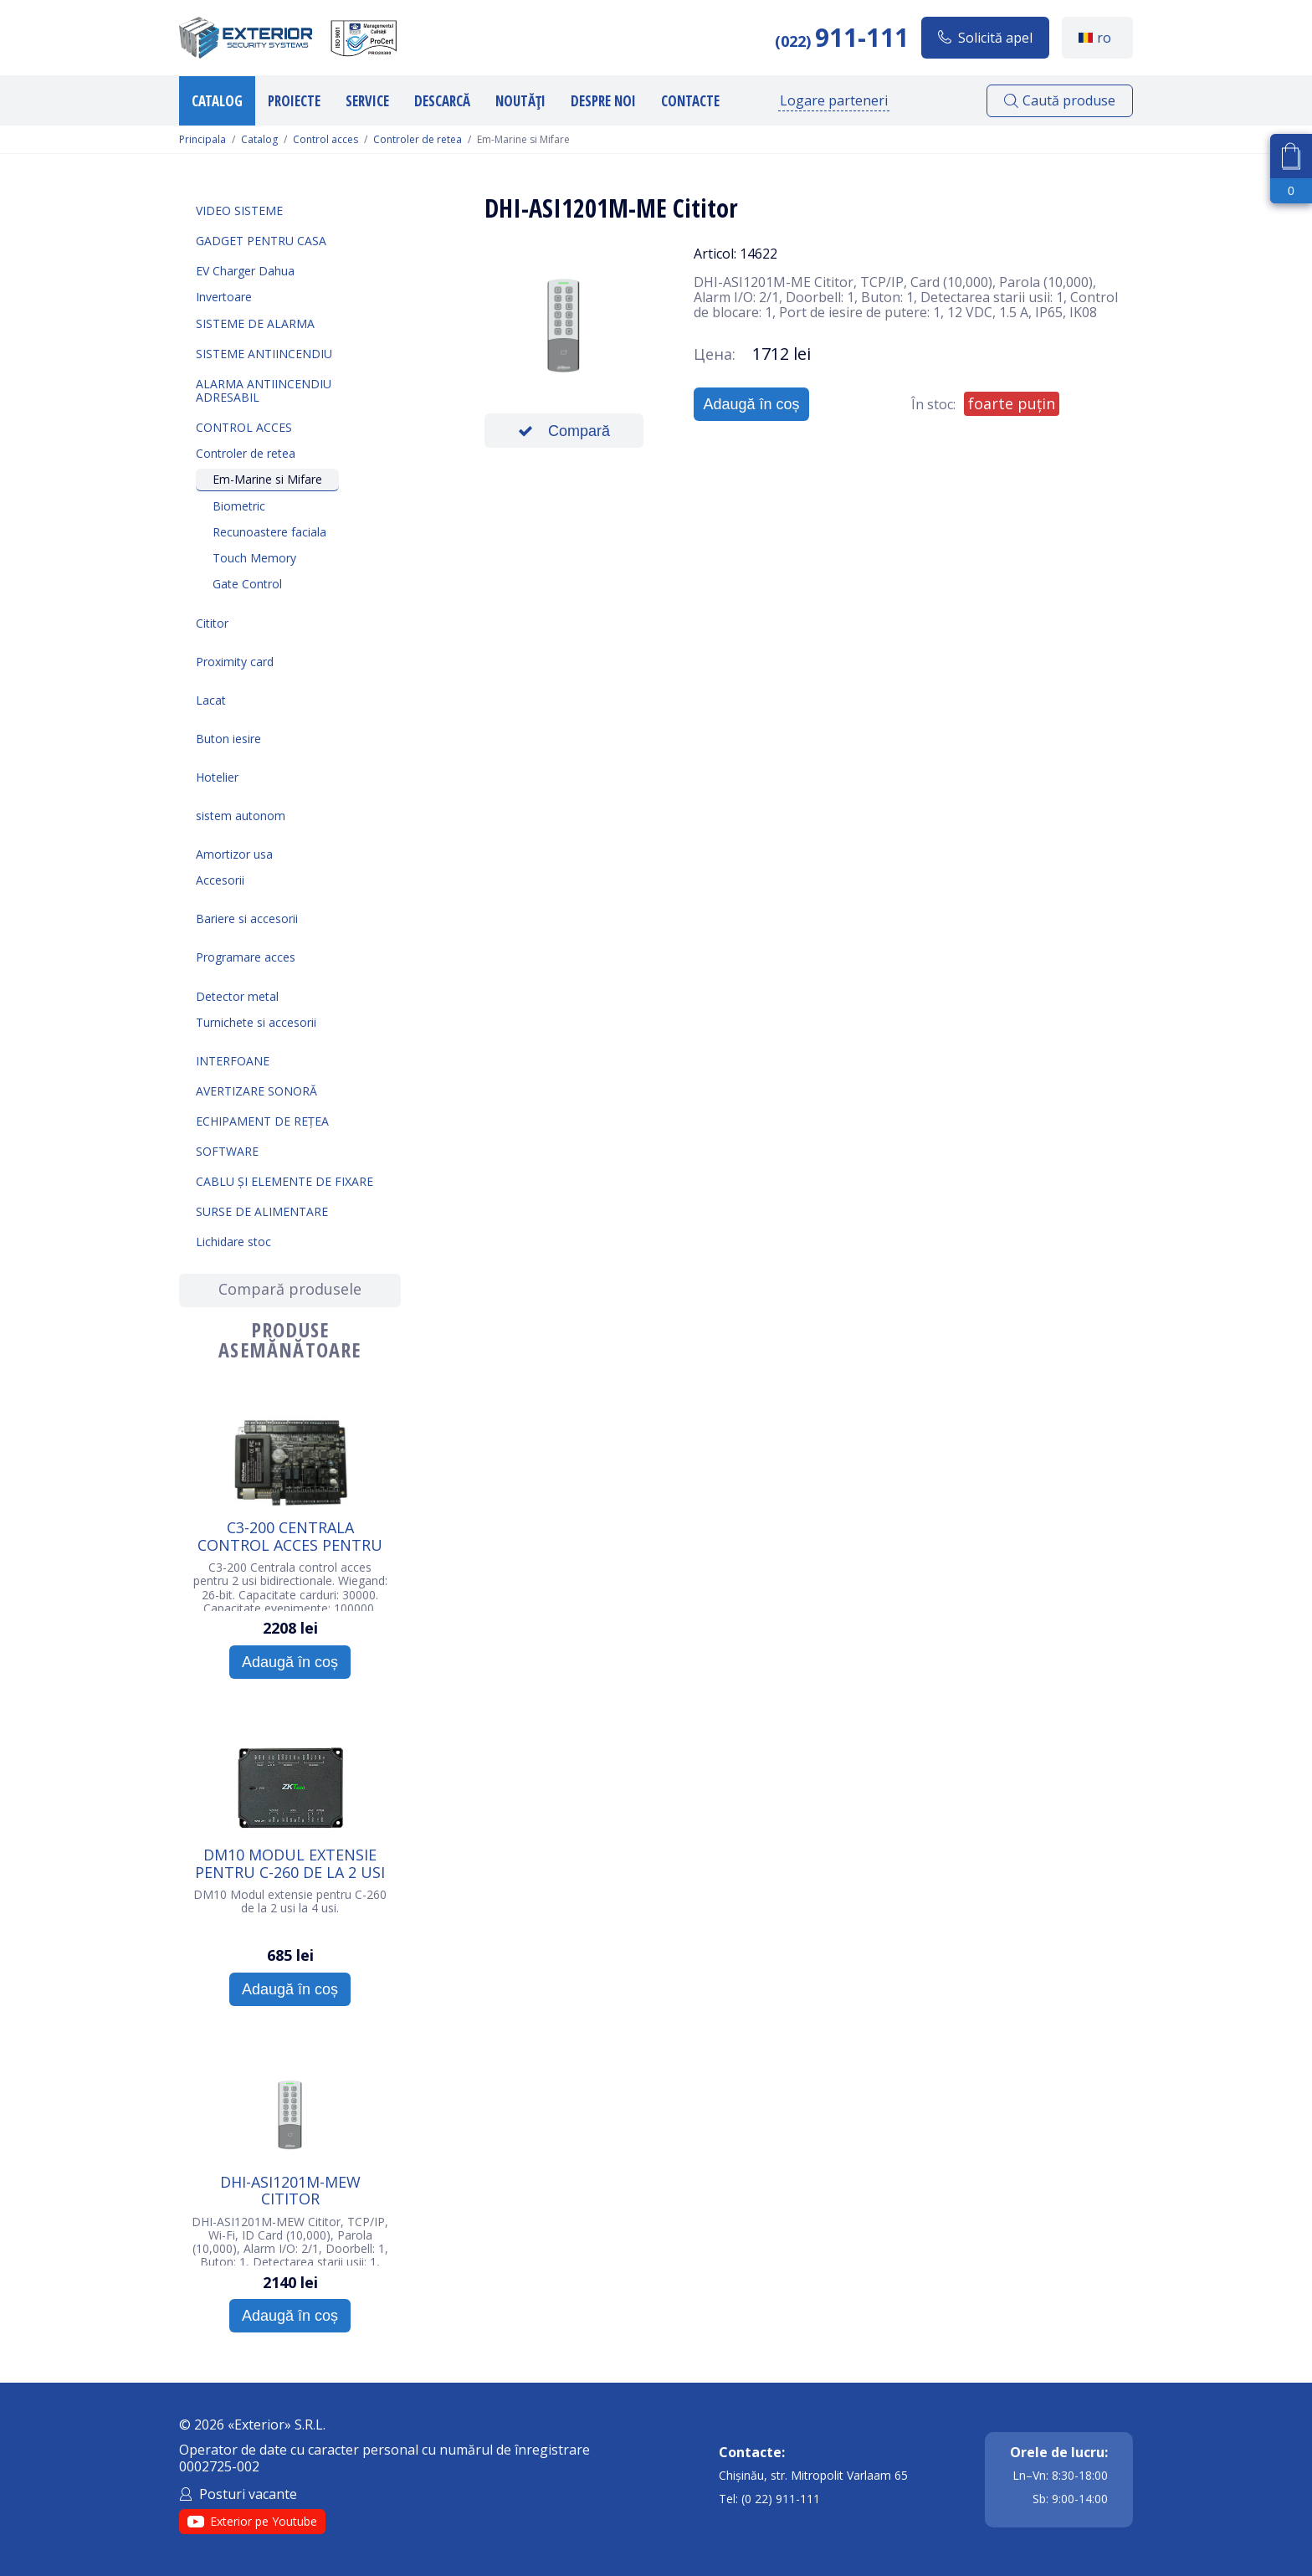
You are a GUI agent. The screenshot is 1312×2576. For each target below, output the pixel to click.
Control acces (325, 140)
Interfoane (232, 1061)
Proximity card (235, 662)
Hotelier (217, 777)
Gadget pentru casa (261, 241)
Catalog (217, 100)
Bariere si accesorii (247, 918)
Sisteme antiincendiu (264, 354)
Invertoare (224, 297)
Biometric (239, 506)
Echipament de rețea (262, 1121)
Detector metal (237, 996)
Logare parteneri (834, 100)
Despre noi (603, 100)
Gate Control (247, 584)
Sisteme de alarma (255, 323)
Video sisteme (239, 210)
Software (227, 1151)
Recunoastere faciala (269, 532)
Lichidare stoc (233, 1242)
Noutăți (520, 100)
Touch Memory (254, 558)
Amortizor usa (234, 854)
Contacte (690, 100)
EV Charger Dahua (245, 271)
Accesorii (220, 880)
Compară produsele (289, 1289)
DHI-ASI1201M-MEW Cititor (290, 2190)
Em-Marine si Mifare (267, 479)
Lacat (211, 700)
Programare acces (245, 957)
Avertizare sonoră (256, 1091)
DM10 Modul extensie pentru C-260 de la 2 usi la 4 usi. (290, 1863)
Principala (202, 140)
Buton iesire (228, 739)
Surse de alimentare (262, 1211)
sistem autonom (240, 816)
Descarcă (442, 100)
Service (367, 100)
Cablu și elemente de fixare (284, 1181)
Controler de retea (417, 140)
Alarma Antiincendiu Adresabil (263, 390)
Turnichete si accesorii (256, 1022)
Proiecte (294, 100)
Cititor (212, 623)
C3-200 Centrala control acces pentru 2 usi (289, 1535)
